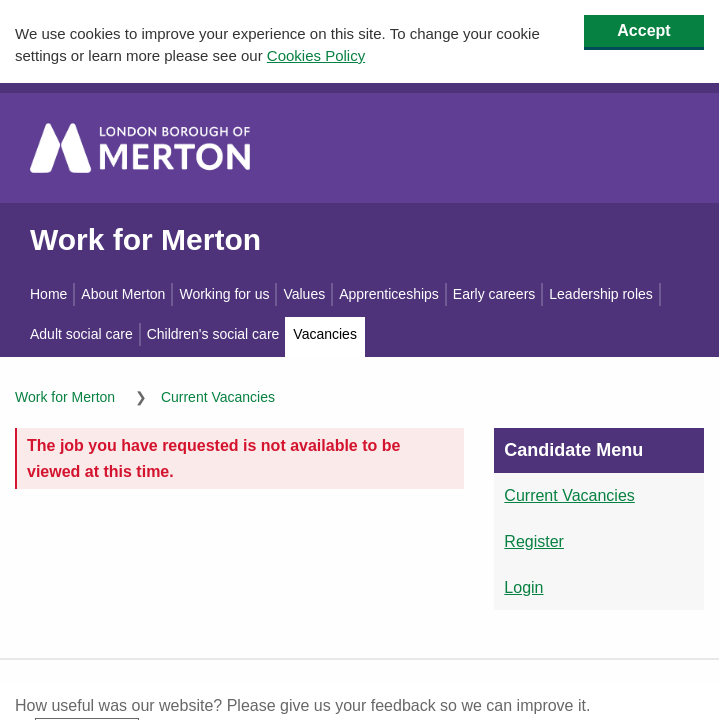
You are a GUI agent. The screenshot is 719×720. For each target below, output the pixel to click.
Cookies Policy (316, 55)
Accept (643, 30)
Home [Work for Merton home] (48, 294)
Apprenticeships (389, 294)
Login (523, 586)
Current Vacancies (218, 397)
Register (534, 541)
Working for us (224, 294)
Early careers (494, 294)
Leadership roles (601, 294)
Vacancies (325, 334)
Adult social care (81, 334)
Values (304, 294)
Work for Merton (145, 238)
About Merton (123, 294)
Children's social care (213, 334)
